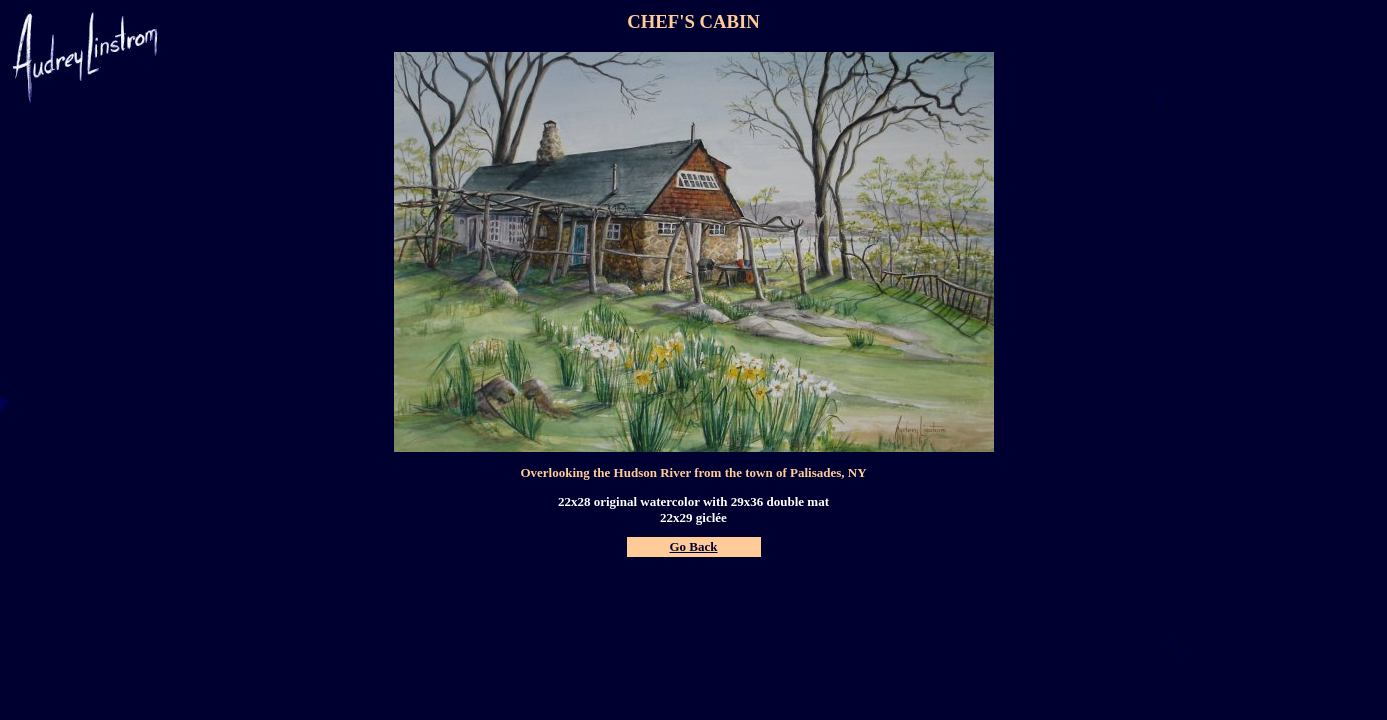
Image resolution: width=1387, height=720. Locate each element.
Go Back (693, 546)
